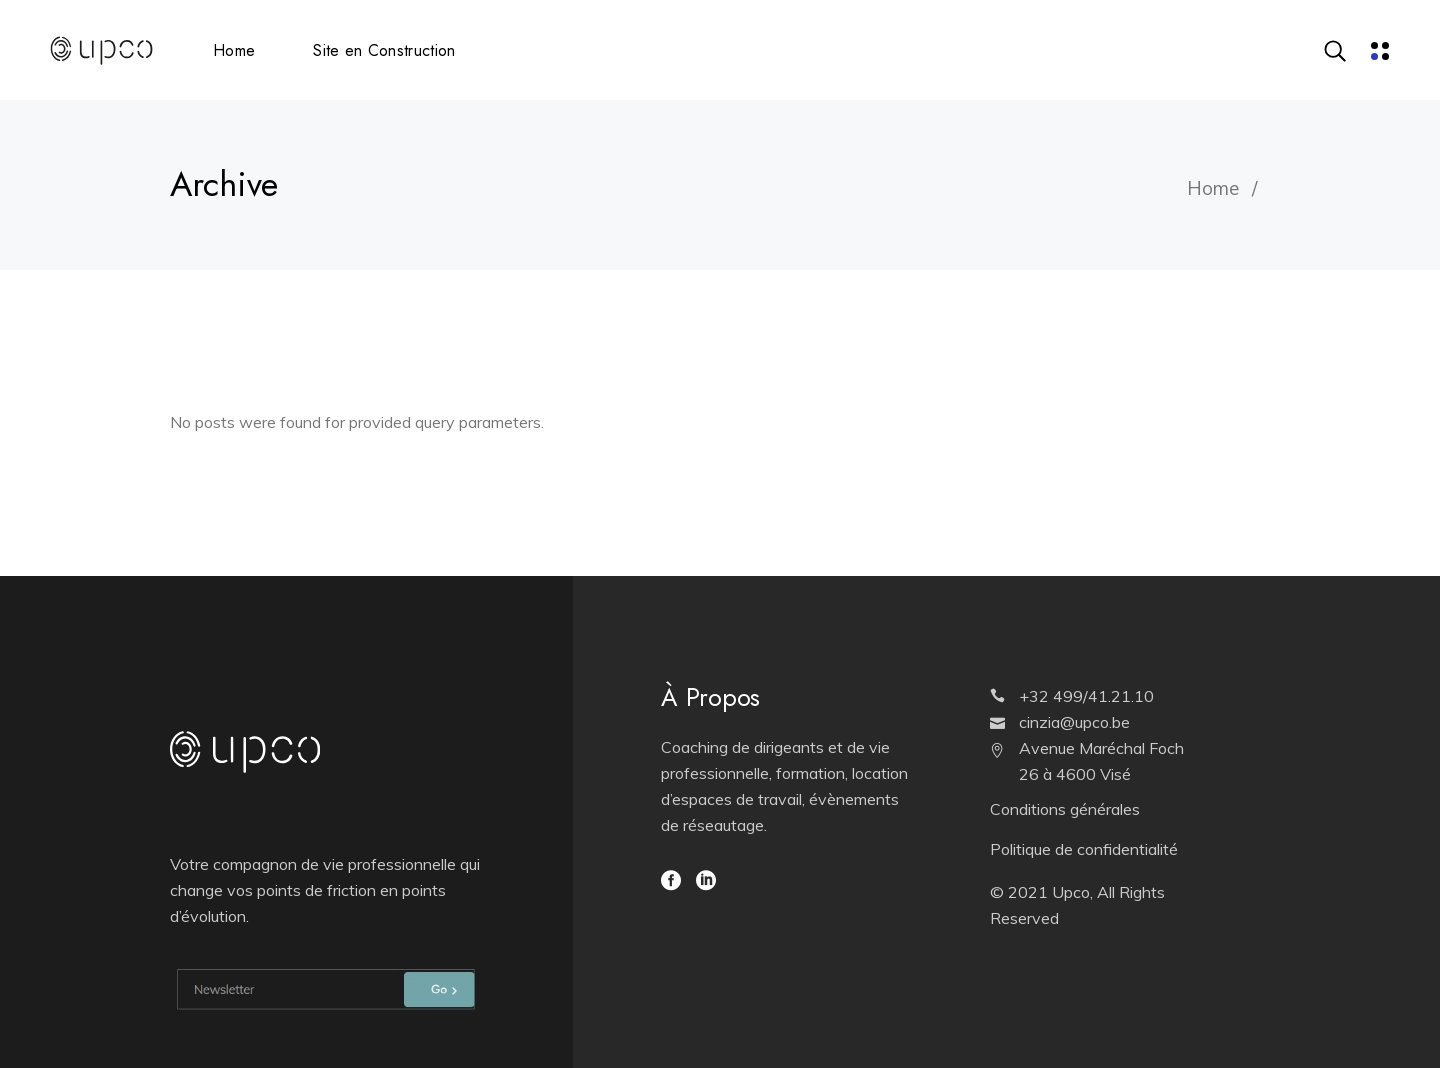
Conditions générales (1065, 809)
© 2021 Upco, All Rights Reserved (1077, 905)
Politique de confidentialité (1084, 849)
